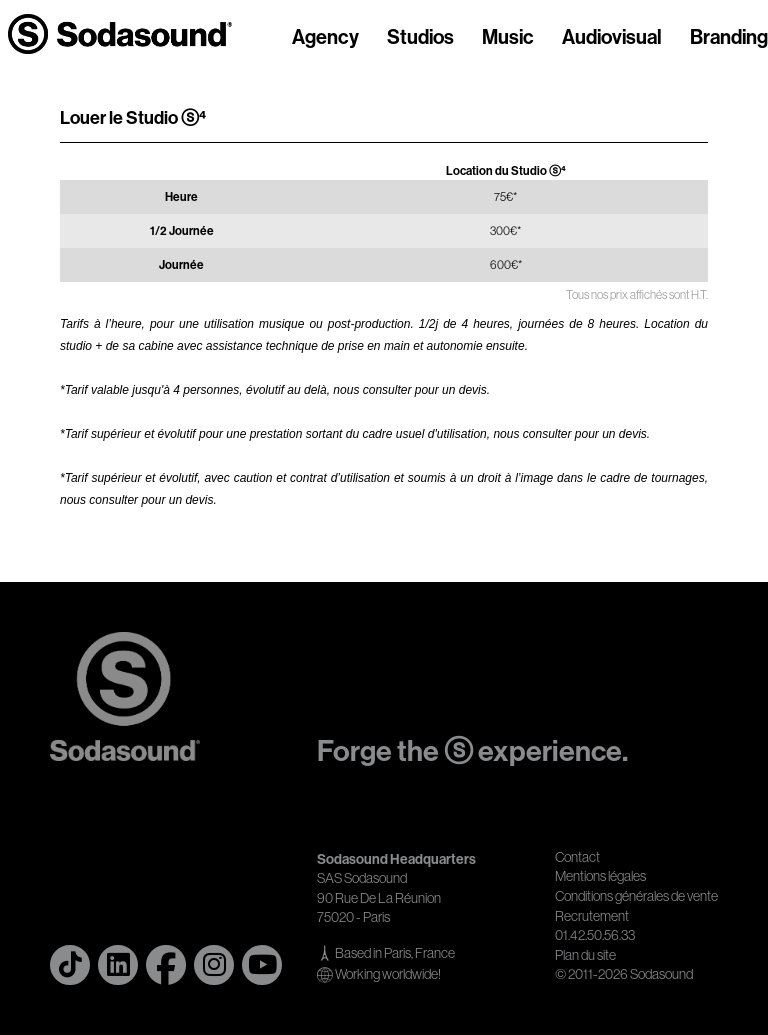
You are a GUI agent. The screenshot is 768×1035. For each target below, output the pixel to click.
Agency (325, 38)
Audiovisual (612, 38)
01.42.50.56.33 (595, 935)
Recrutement (592, 916)
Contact (577, 857)
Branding (729, 38)
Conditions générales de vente (636, 896)
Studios (420, 38)
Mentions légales (600, 876)
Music (508, 38)
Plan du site (585, 955)
